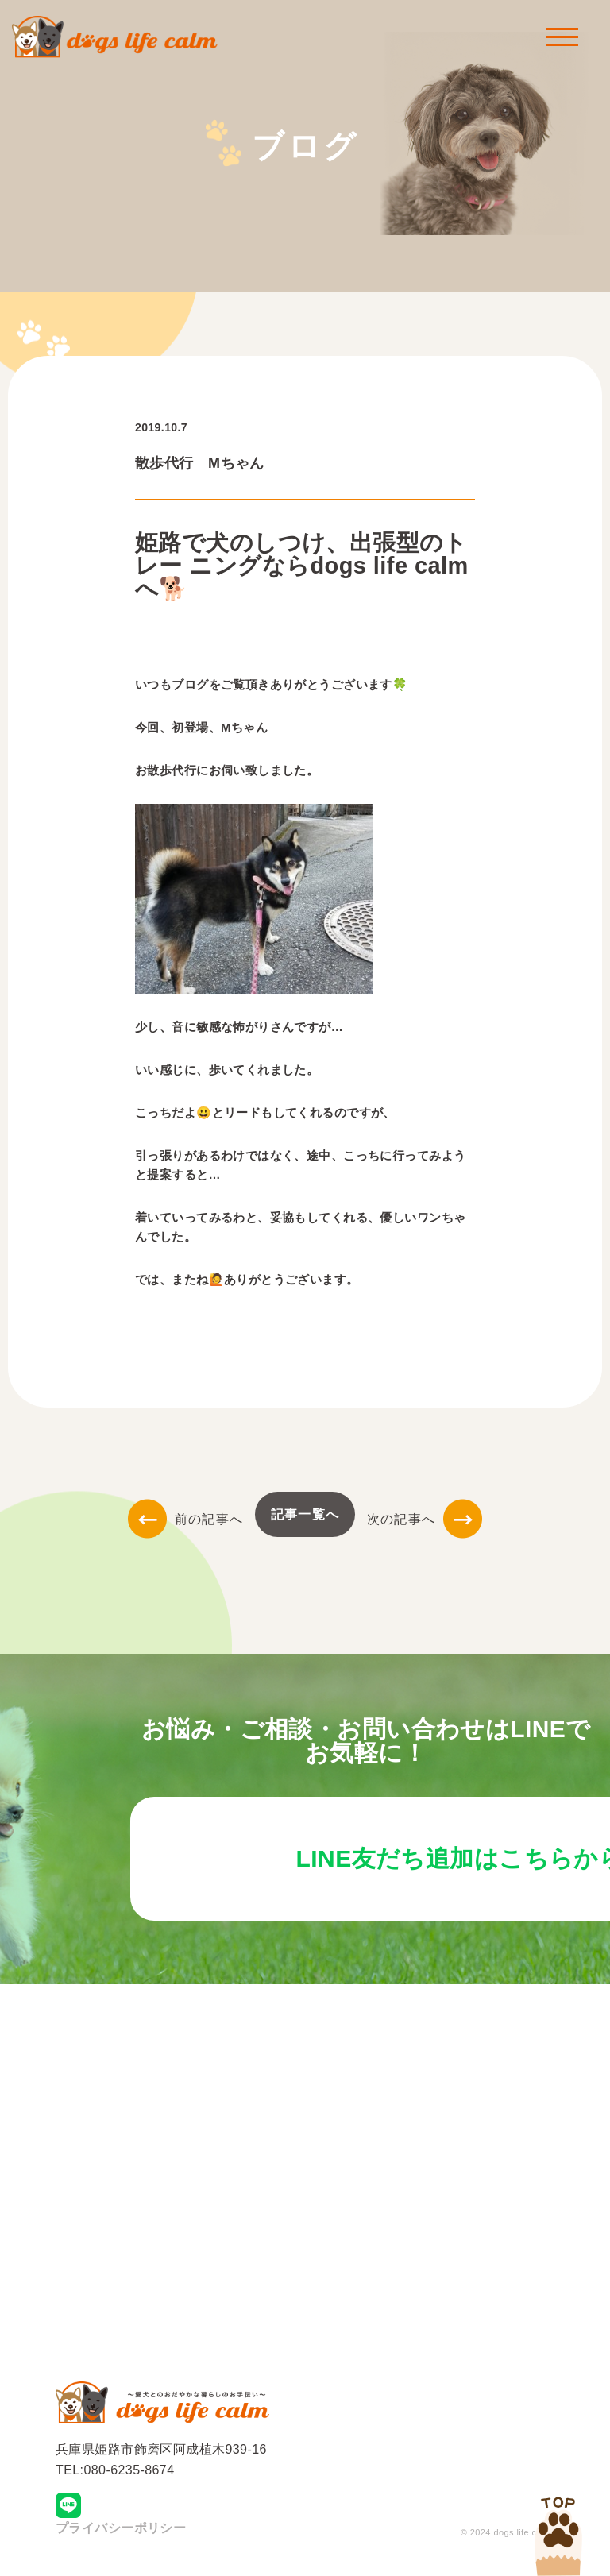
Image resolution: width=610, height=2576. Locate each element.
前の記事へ (185, 1519)
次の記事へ (424, 1519)
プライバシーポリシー (121, 2532)
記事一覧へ (305, 1514)
